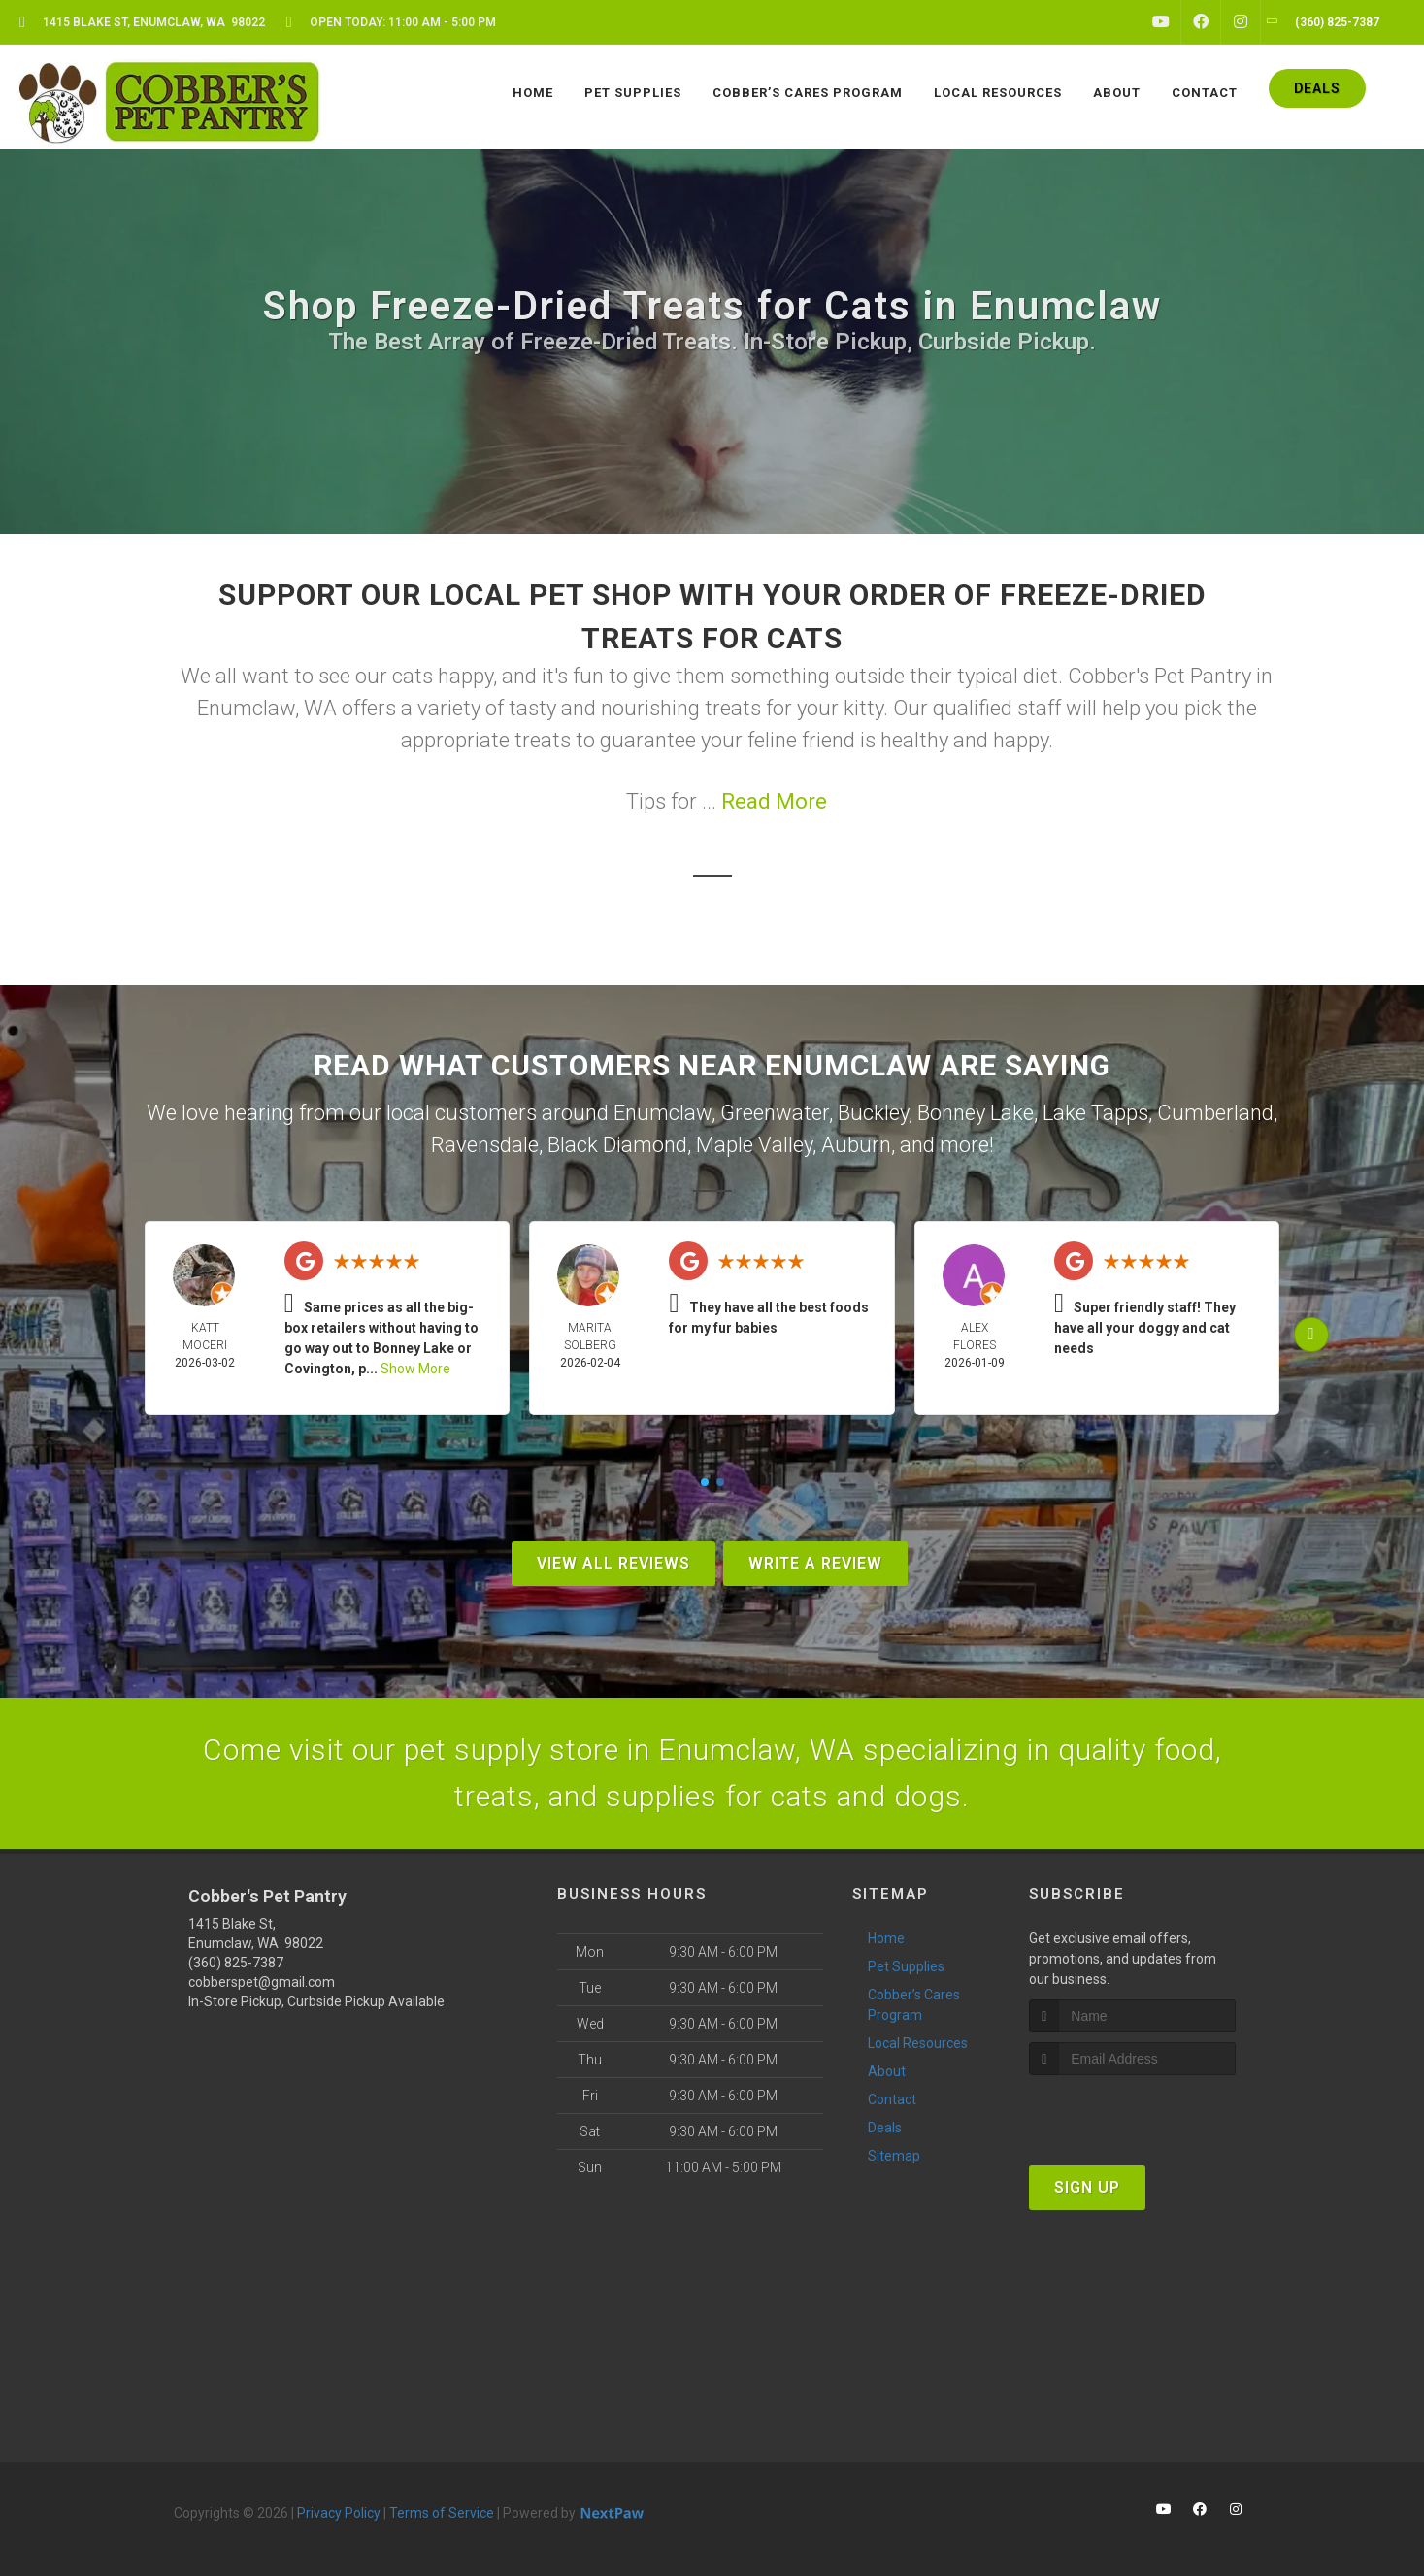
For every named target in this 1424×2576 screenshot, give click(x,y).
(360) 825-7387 (235, 1962)
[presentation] (1132, 2111)
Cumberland (1215, 1113)
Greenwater (774, 1113)
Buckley (873, 1113)
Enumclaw (662, 1113)
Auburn (856, 1145)
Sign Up (1087, 2187)
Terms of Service (441, 2513)
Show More (415, 1368)
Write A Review (815, 1563)
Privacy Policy (339, 2513)
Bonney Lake (975, 1113)
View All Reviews (613, 1563)
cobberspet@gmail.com (261, 1982)
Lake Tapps (1095, 1113)
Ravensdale (485, 1145)
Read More (774, 801)
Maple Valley (754, 1145)
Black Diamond (617, 1145)
